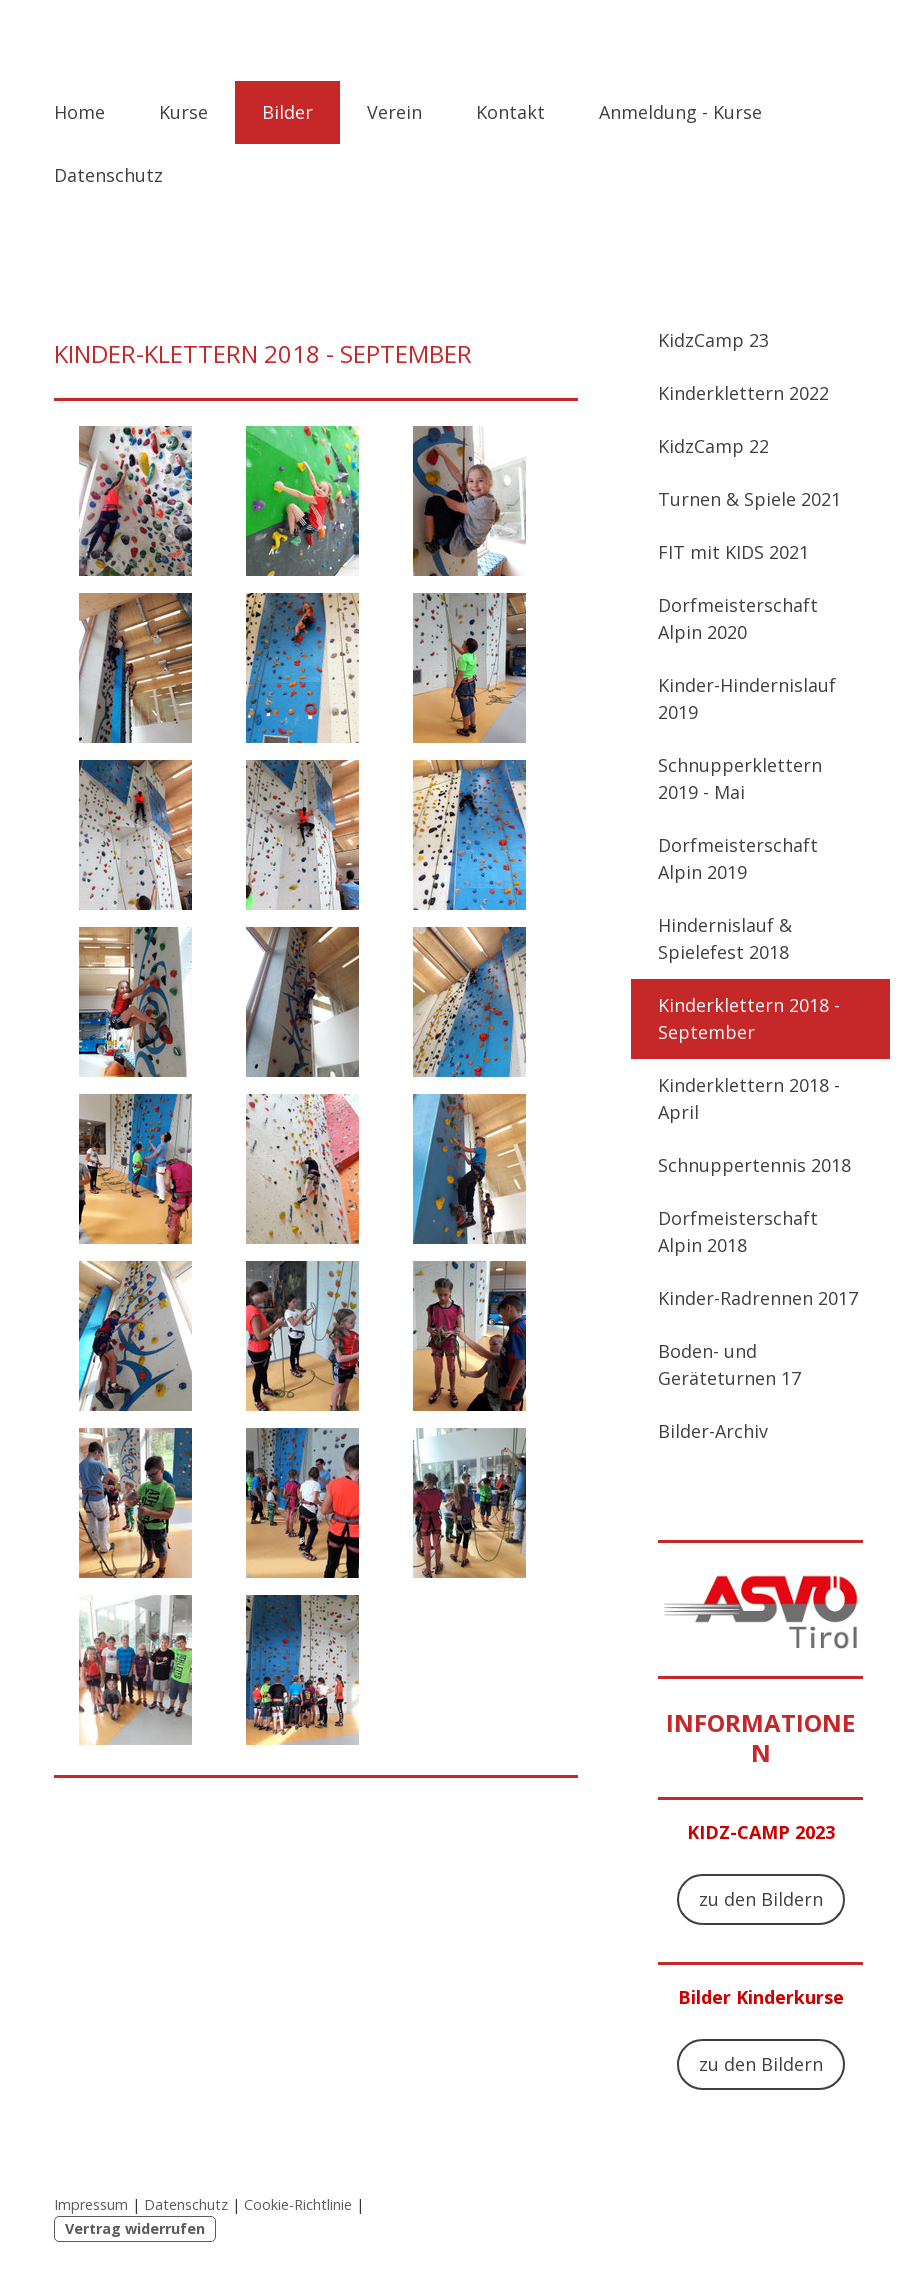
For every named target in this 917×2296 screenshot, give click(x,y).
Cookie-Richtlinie (298, 2204)
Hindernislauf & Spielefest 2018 (725, 938)
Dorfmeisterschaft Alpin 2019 (738, 858)
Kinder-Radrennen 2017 (758, 1298)
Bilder (287, 112)
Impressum (91, 2204)
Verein (394, 112)
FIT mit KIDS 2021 (733, 552)
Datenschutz (108, 175)
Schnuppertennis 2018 (754, 1165)
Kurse (183, 112)
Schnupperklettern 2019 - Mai (740, 778)
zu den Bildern (761, 1899)
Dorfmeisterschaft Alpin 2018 (738, 1231)
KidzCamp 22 (713, 446)
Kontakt (510, 112)
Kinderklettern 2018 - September (749, 1018)
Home (79, 112)
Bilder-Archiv (713, 1431)
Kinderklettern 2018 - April (749, 1098)
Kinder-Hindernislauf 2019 (747, 698)
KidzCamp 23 (713, 340)
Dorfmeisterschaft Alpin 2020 (738, 618)
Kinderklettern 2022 (743, 393)
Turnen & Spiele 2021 (749, 499)
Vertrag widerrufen (135, 2228)
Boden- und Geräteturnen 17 (729, 1364)
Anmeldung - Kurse (680, 112)
